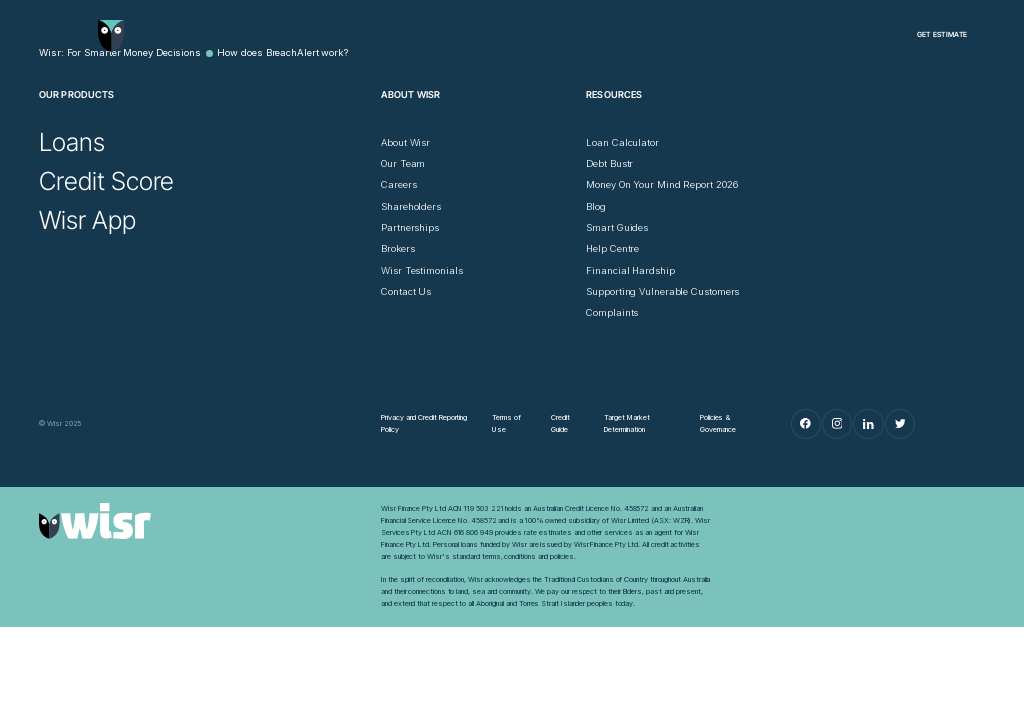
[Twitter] (900, 424)
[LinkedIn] (868, 424)
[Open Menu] (51, 36)
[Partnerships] (410, 228)
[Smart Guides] (617, 228)
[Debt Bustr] (609, 164)
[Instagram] (837, 424)
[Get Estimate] (942, 36)
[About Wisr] (405, 143)
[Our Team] (403, 164)
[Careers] (398, 185)
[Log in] (857, 35)
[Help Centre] (612, 249)
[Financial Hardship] (630, 271)
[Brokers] (397, 249)
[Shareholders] (411, 207)
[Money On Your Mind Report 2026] (661, 185)
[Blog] (596, 207)
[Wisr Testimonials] (421, 271)
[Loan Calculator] (622, 143)
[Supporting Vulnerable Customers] (662, 292)
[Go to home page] (111, 35)
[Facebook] (806, 424)
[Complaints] (612, 313)
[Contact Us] (406, 292)
